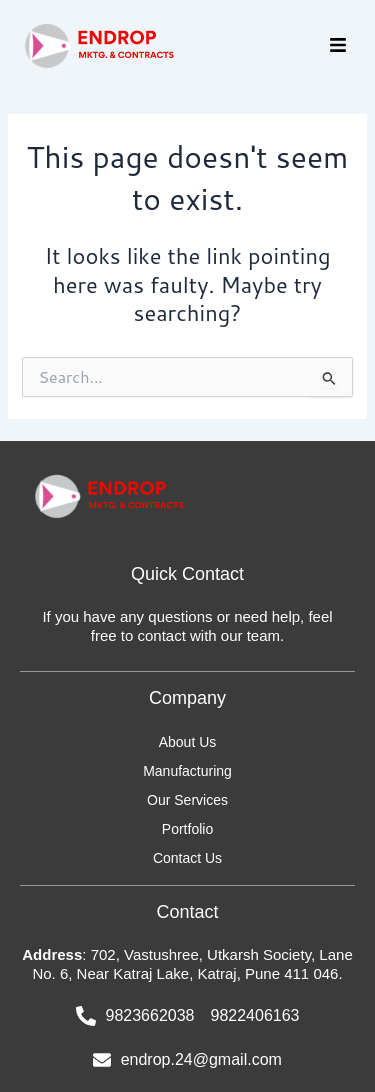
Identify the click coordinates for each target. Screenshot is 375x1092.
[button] (337, 46)
